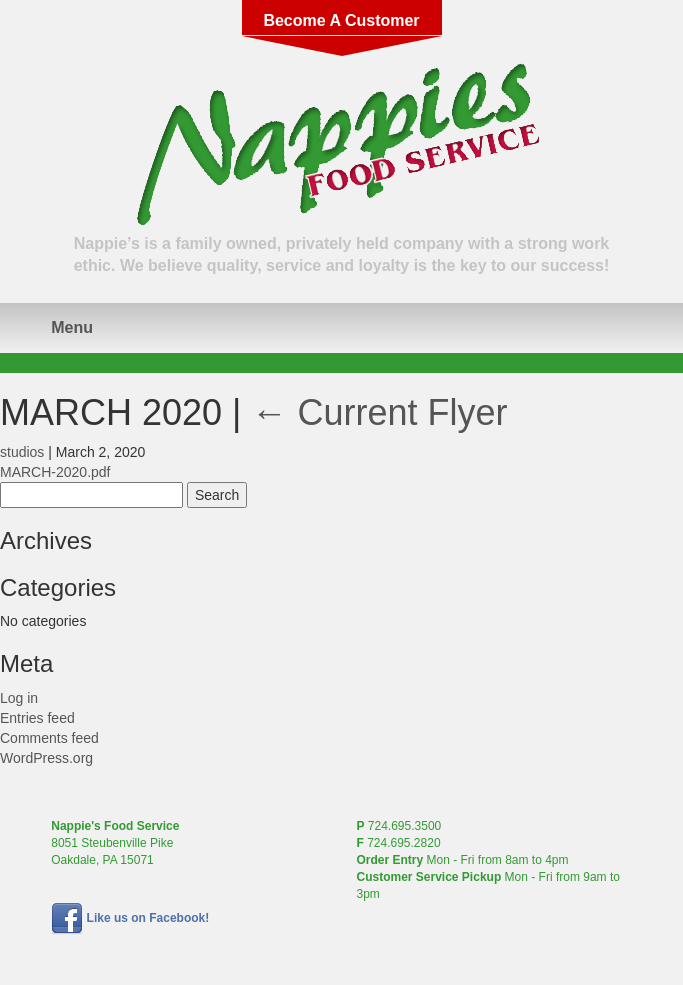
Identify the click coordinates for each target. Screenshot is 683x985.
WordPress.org (46, 758)
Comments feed (49, 738)
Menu (72, 327)
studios (22, 452)
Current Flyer (379, 412)
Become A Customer (341, 20)
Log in (19, 698)
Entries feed (37, 718)
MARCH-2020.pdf (55, 472)
